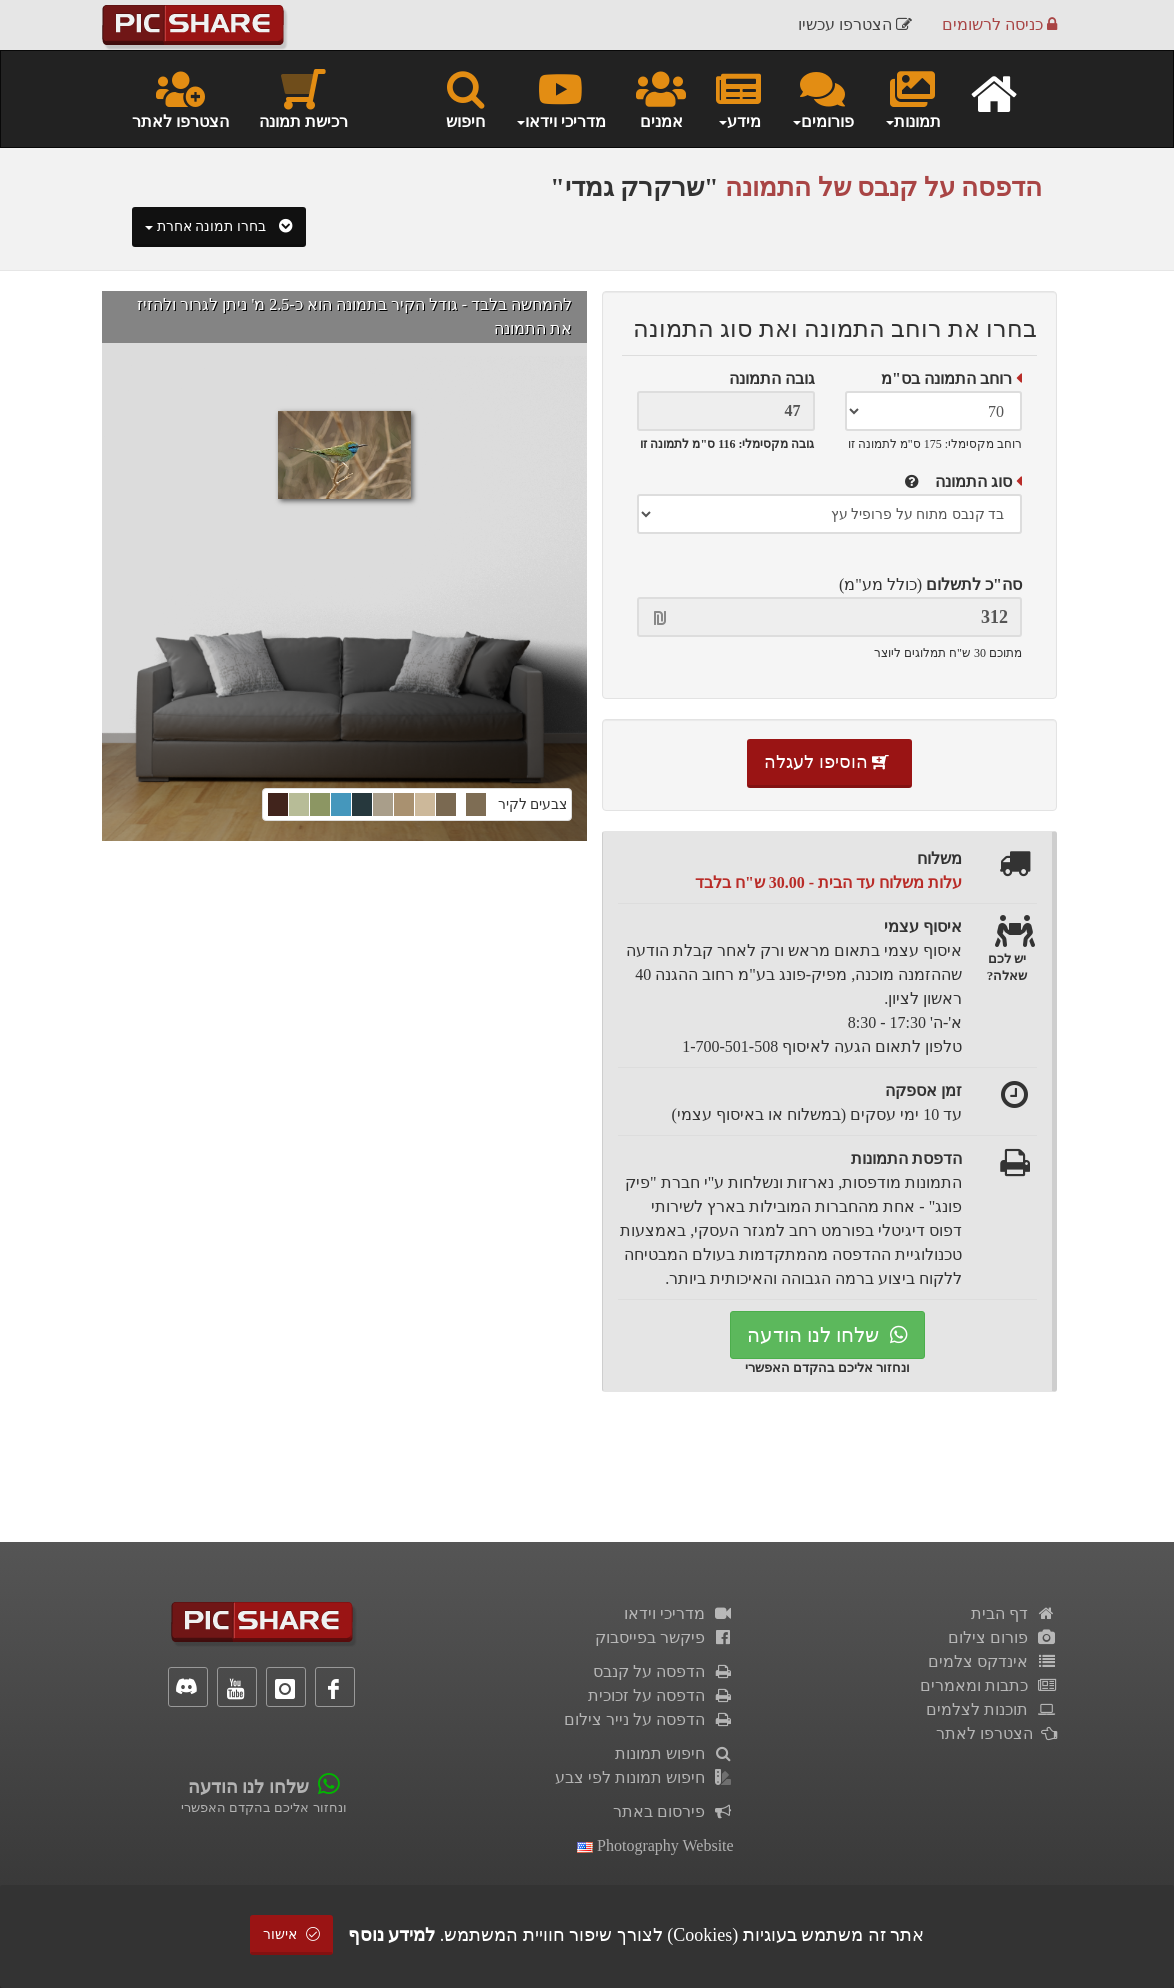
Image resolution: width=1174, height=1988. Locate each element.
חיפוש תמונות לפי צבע (644, 1777)
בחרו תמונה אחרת (219, 226)
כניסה (999, 24)
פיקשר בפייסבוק (664, 1637)
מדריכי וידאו (679, 1613)
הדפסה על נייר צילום (649, 1719)
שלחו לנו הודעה (827, 1335)
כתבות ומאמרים (988, 1685)
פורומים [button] (822, 98)
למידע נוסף (392, 1935)
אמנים (661, 98)
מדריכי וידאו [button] (560, 98)
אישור (292, 1934)
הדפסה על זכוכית (661, 1695)
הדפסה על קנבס (663, 1671)
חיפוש (465, 98)
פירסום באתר (673, 1811)
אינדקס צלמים (992, 1661)
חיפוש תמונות (674, 1753)
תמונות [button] (912, 98)
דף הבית (1014, 1613)
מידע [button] (738, 98)
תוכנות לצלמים (991, 1709)
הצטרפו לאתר (180, 98)
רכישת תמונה (303, 98)
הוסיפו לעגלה (829, 762)
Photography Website (655, 1845)
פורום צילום (1002, 1637)
